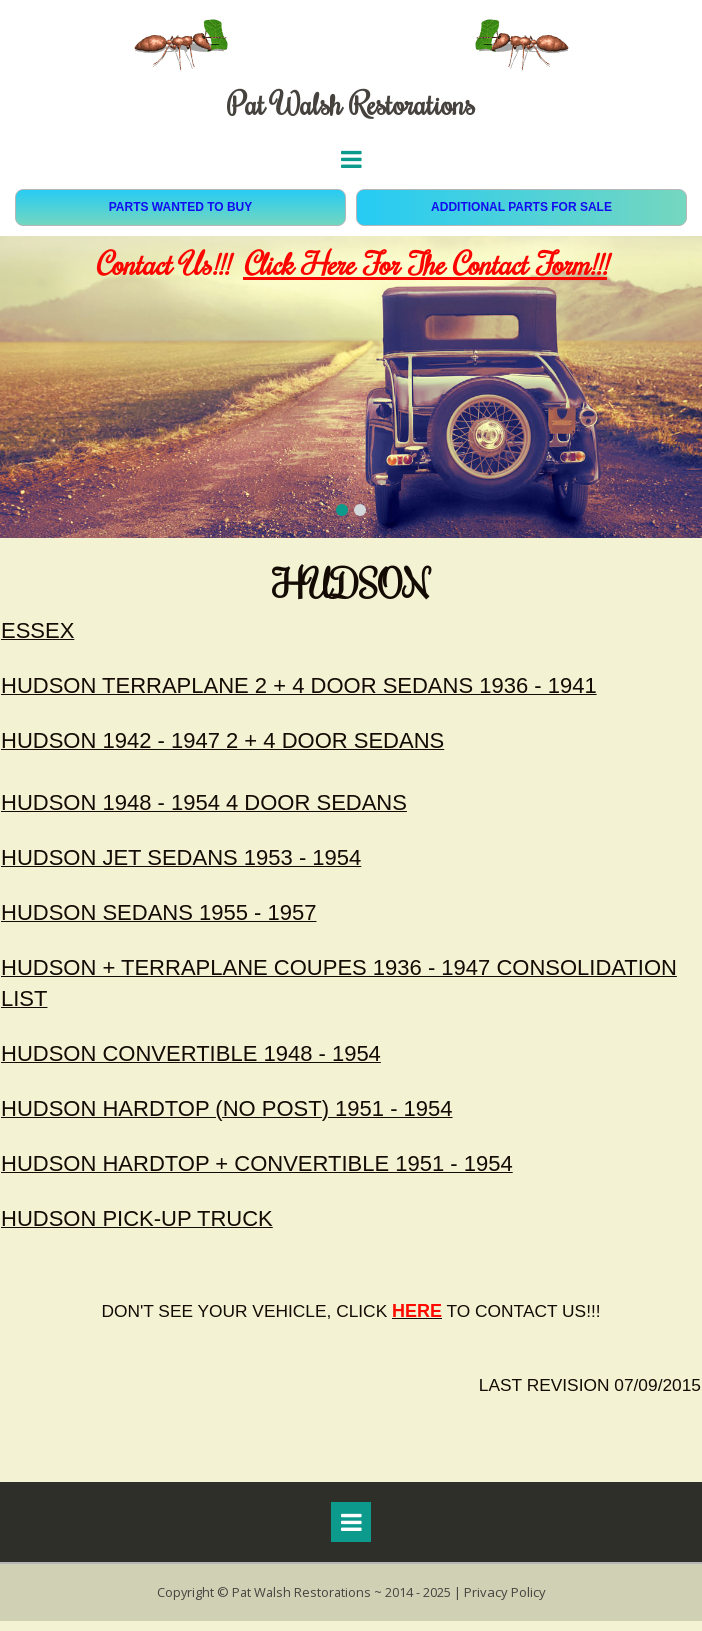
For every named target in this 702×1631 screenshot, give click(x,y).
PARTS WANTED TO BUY (181, 207)
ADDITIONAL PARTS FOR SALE (521, 207)
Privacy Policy (507, 1603)
